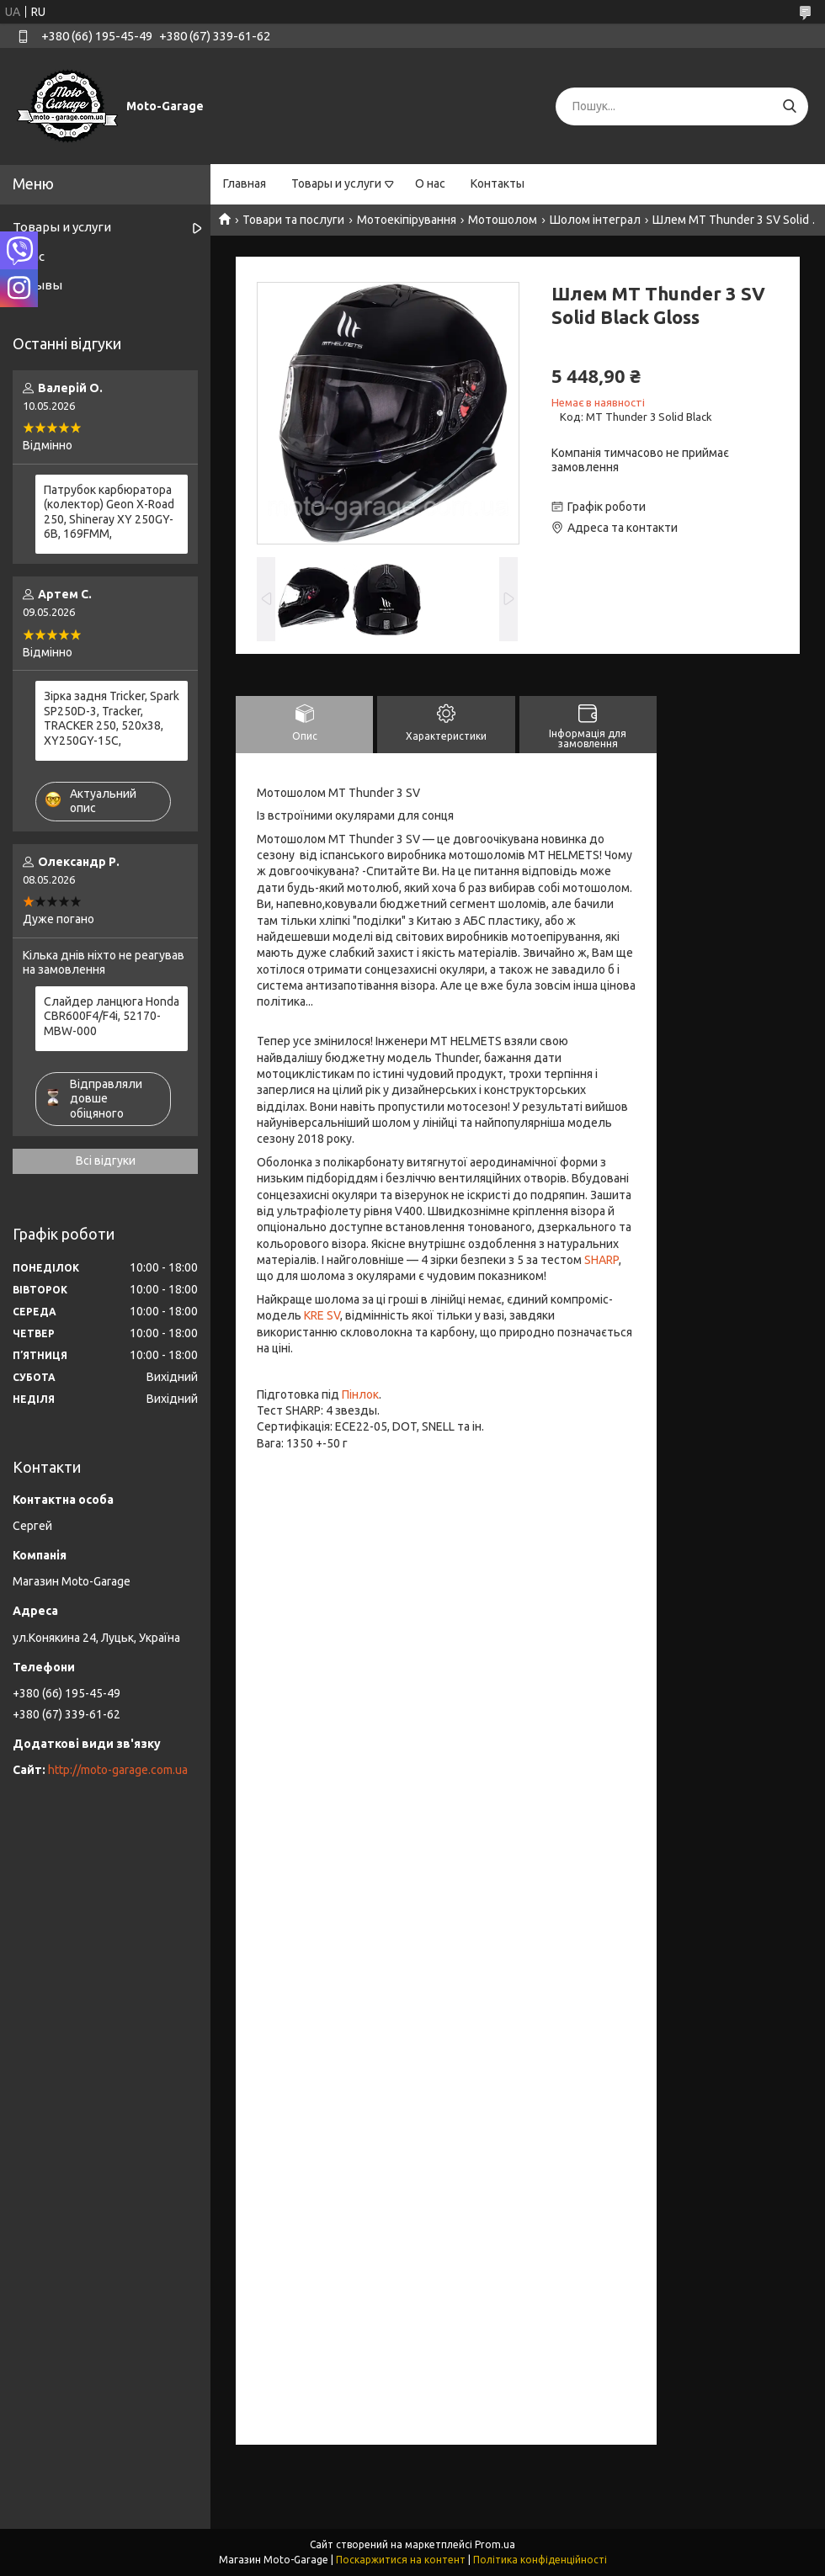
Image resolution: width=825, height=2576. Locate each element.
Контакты (497, 183)
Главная (244, 183)
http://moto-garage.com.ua (118, 1770)
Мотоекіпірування (406, 219)
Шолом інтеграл (595, 219)
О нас (430, 183)
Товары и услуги (336, 183)
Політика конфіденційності (540, 2559)
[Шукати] (789, 106)
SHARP (601, 1260)
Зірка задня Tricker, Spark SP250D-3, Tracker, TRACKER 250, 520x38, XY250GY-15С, (111, 718)
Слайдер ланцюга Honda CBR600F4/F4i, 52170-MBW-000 (111, 1016)
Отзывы (37, 285)
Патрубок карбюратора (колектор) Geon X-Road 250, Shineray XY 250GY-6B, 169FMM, (109, 512)
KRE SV (322, 1315)
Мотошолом (502, 219)
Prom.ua (495, 2544)
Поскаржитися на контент (401, 2559)
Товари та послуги (293, 219)
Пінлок (360, 1394)
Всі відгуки (106, 1160)
